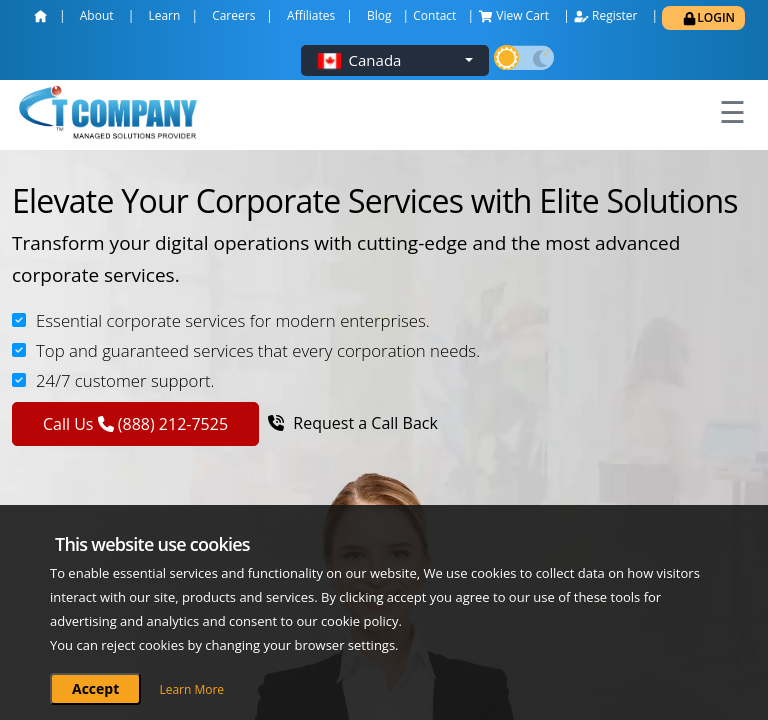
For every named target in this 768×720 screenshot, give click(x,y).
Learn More (191, 689)
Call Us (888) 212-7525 (135, 424)
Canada (375, 60)
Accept (95, 688)
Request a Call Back (353, 423)
